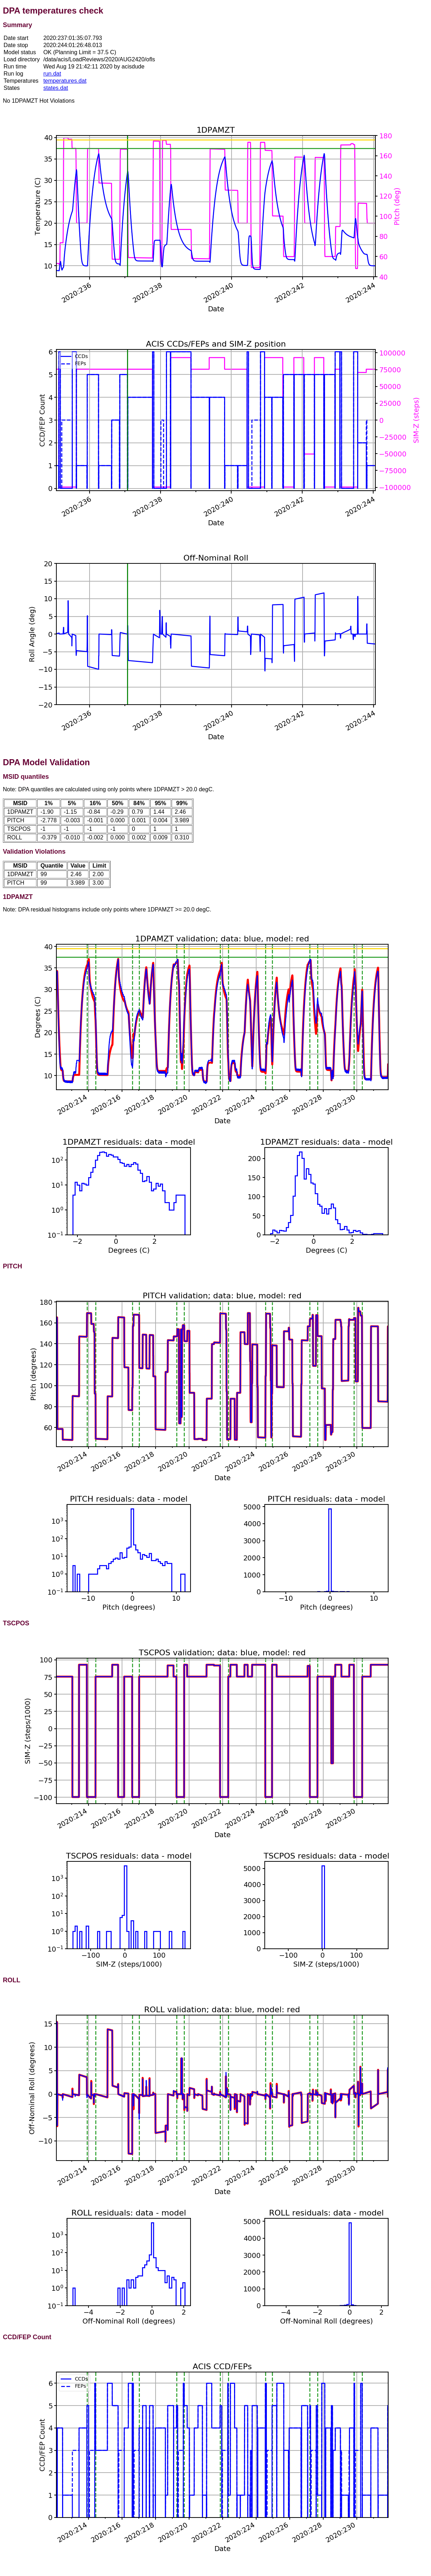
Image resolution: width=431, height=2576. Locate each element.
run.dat (52, 74)
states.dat (55, 88)
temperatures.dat (64, 81)
